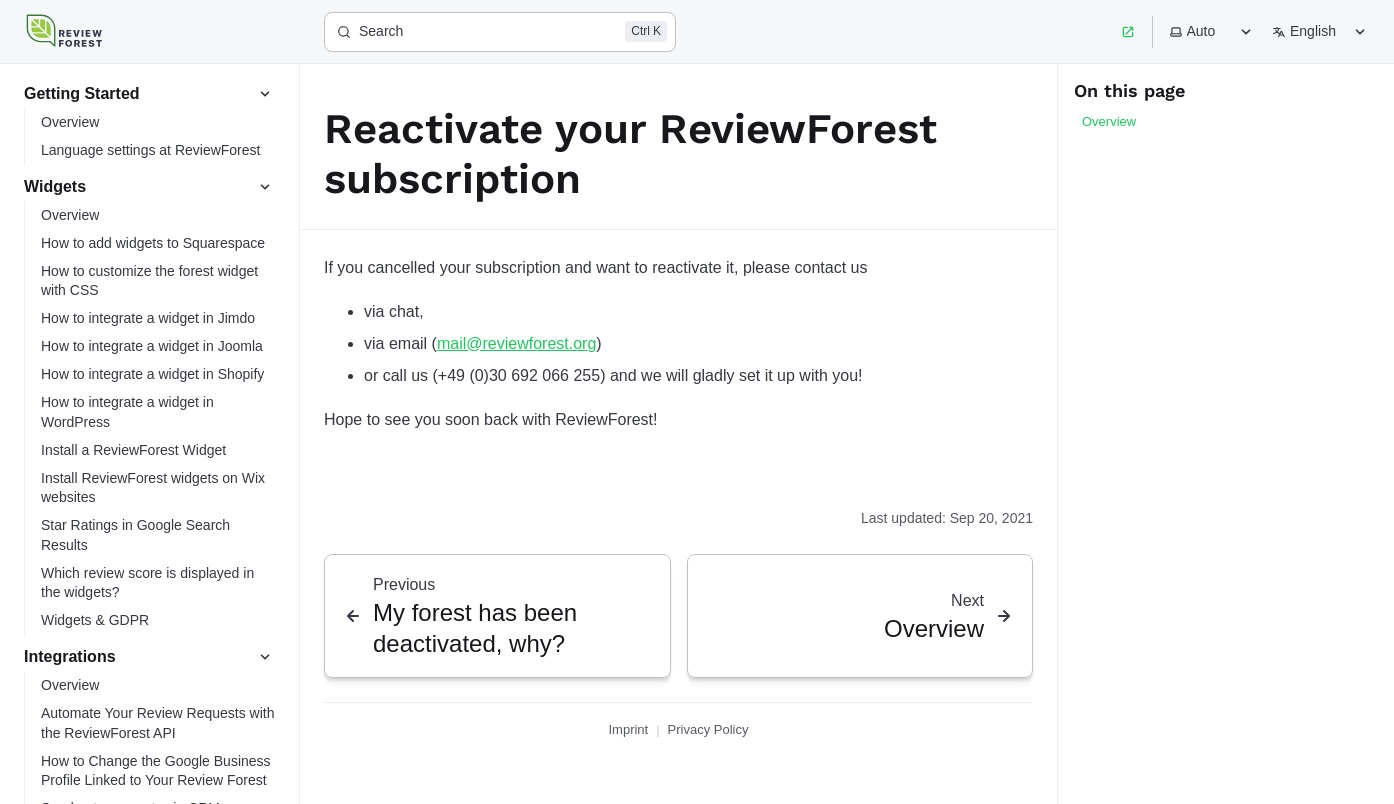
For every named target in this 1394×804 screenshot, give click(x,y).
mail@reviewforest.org (516, 343)
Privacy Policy (708, 729)
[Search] (500, 32)
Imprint (628, 729)
